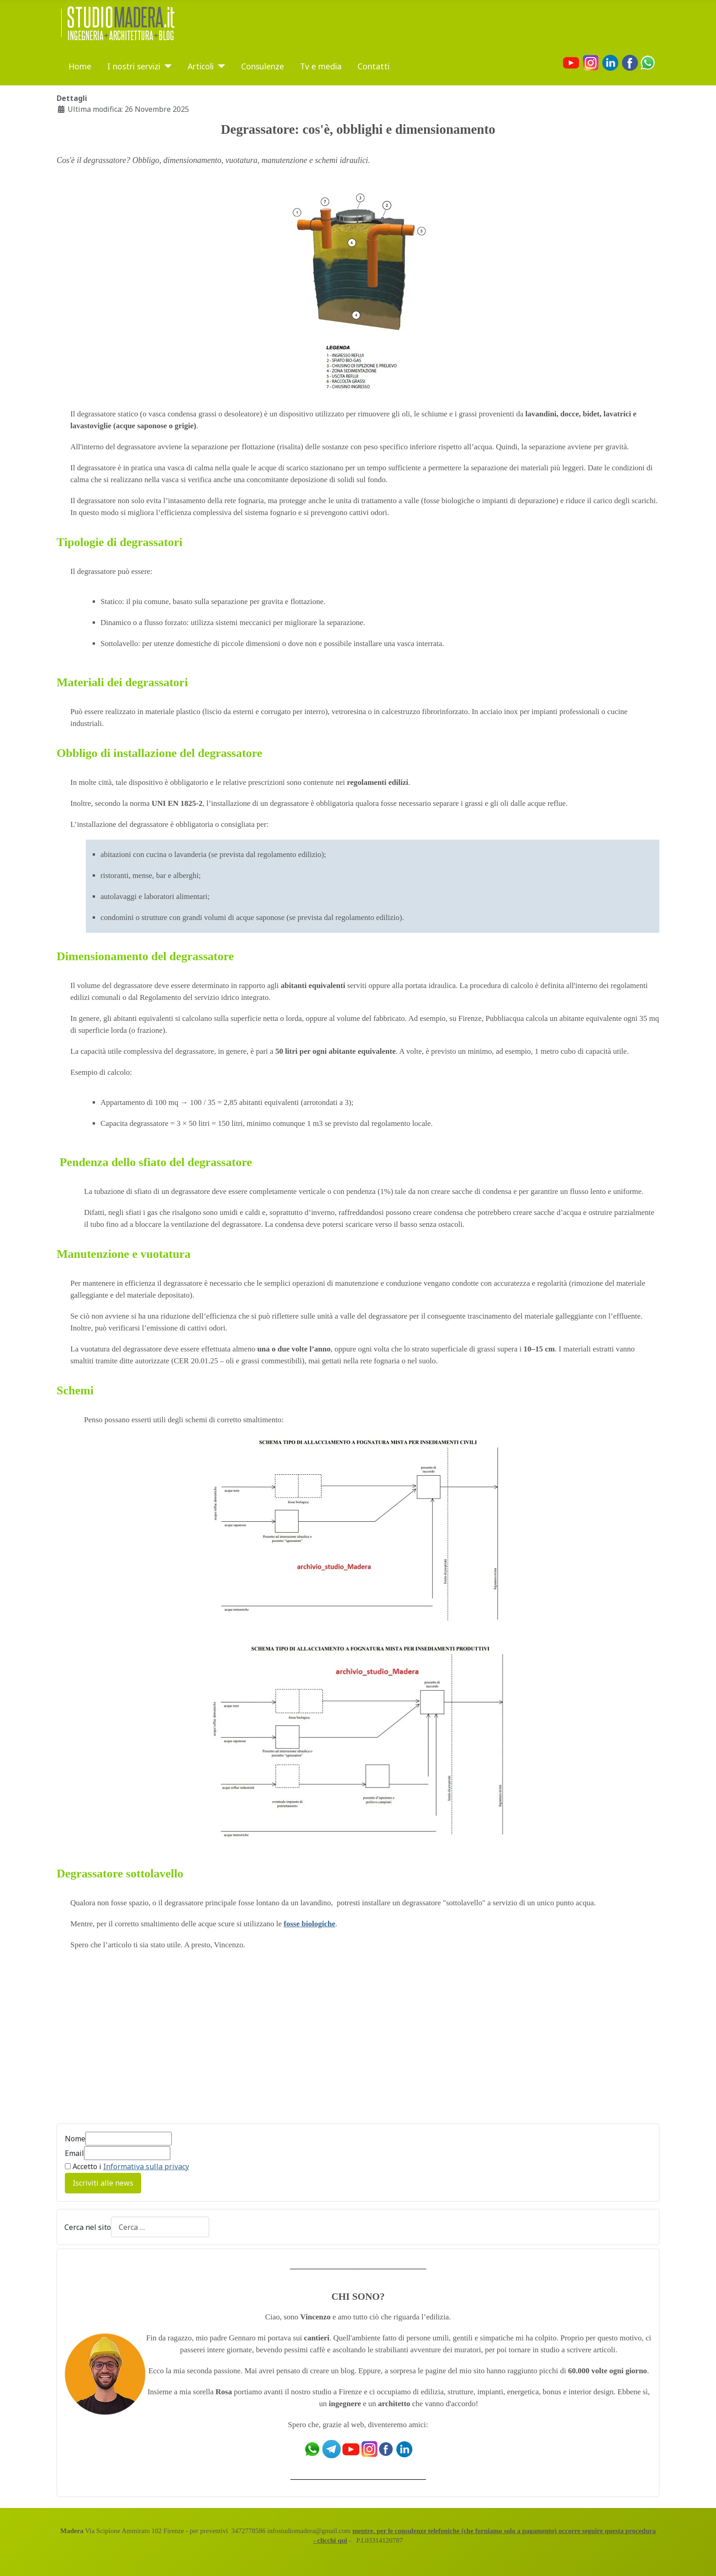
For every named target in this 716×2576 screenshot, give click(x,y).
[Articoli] (219, 66)
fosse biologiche (309, 1923)
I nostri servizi (133, 66)
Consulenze (262, 66)
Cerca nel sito (87, 2227)
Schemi (75, 1390)
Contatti (374, 66)
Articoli (201, 66)
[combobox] (160, 2227)
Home (79, 66)
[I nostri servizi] (166, 66)
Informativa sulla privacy (146, 2166)
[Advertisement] (133, 2042)
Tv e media (321, 66)
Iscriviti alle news (103, 2183)
